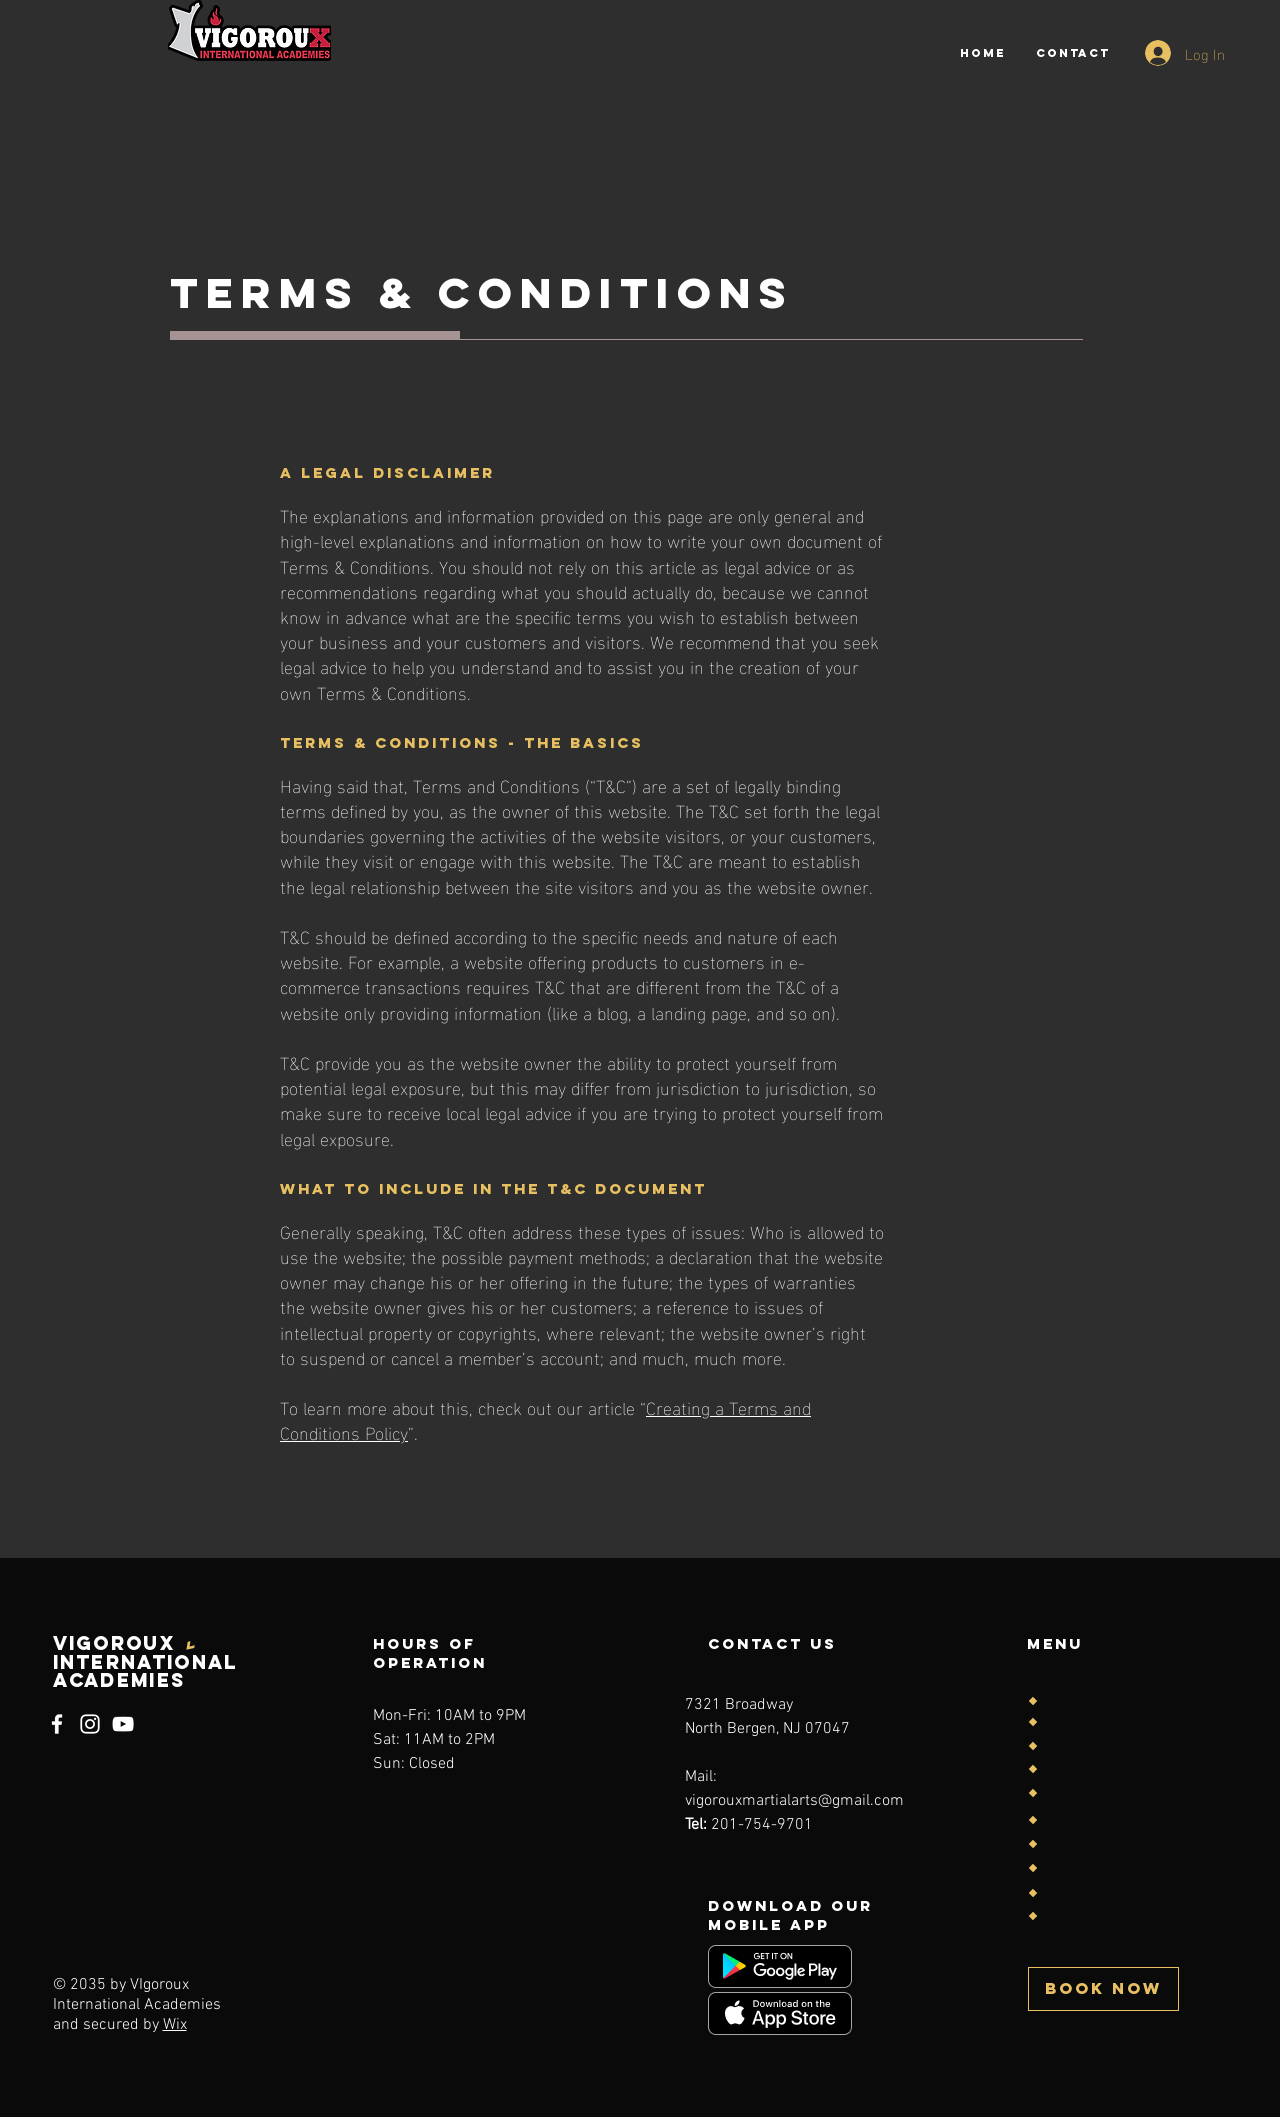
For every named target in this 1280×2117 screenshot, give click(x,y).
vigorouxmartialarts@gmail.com (794, 1801)
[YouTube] (123, 1724)
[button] (1103, 1989)
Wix (175, 2025)
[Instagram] (90, 1724)
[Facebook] (57, 1724)
